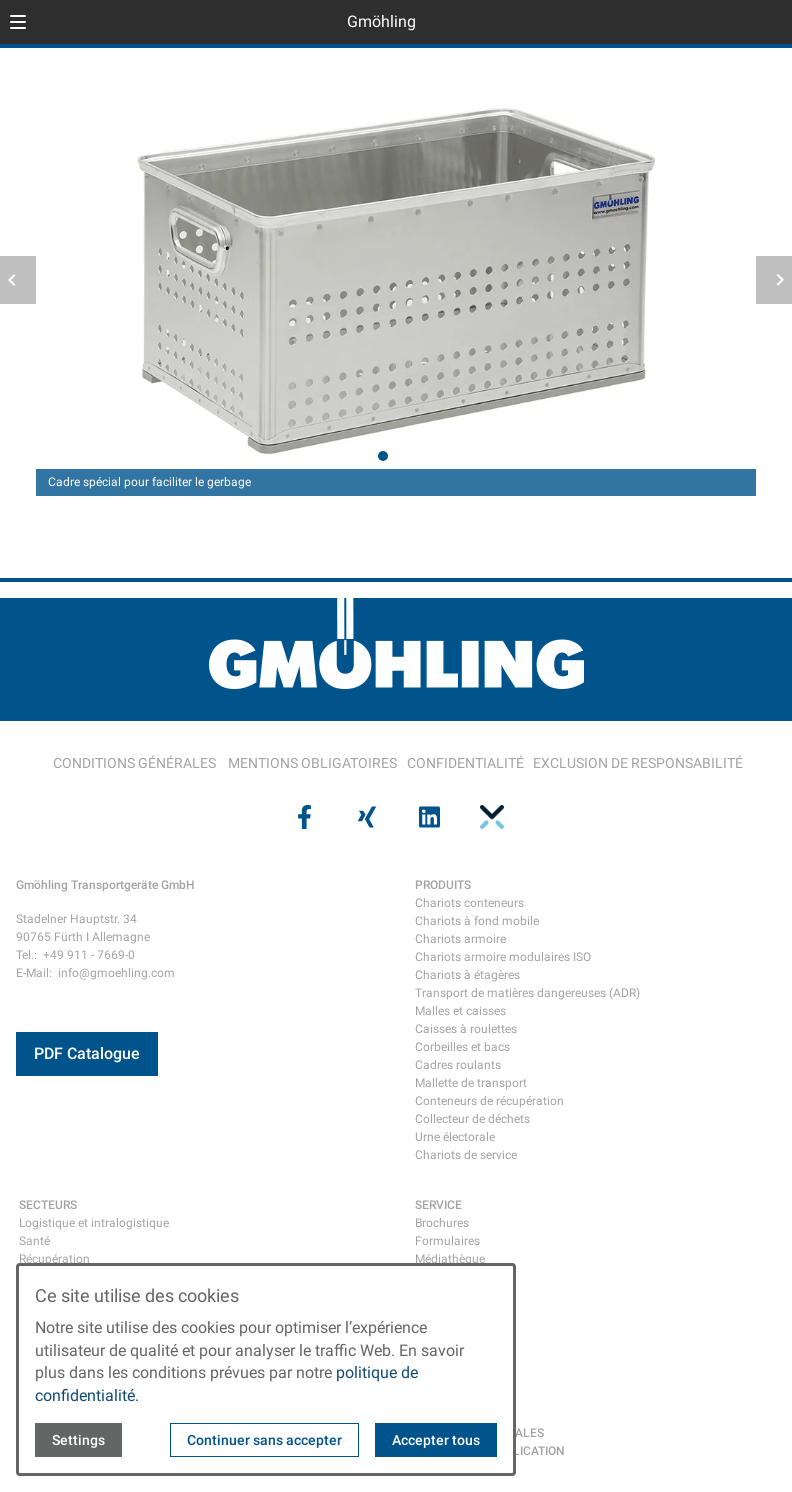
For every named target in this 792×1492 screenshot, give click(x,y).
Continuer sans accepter (264, 1440)
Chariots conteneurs (469, 903)
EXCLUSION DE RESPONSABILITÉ (638, 763)
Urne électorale (455, 1137)
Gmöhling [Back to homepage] (381, 21)
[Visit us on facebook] (302, 817)
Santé (34, 1241)
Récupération (54, 1259)
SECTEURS (48, 1205)
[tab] (383, 456)
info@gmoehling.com (116, 973)
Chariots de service (466, 1155)
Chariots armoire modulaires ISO (503, 957)
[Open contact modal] (768, 24)
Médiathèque (450, 1259)
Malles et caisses (460, 1011)
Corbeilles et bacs (462, 1047)
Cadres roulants (458, 1065)
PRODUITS (443, 885)
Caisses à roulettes (466, 1029)
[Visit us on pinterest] (489, 817)
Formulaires (447, 1241)
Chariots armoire (460, 939)
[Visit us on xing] (365, 817)
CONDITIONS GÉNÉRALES (134, 763)
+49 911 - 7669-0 (89, 955)
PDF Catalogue (87, 1053)
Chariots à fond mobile (477, 921)
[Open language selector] (736, 22)
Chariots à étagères (467, 975)
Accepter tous (436, 1440)
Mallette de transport (471, 1083)
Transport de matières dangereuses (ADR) (527, 993)
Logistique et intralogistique (94, 1223)
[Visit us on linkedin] (427, 817)
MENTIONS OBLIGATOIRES (312, 763)
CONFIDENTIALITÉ (465, 763)
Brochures (442, 1223)
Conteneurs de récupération (489, 1101)
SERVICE (438, 1205)
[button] (18, 22)
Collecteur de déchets (472, 1119)
